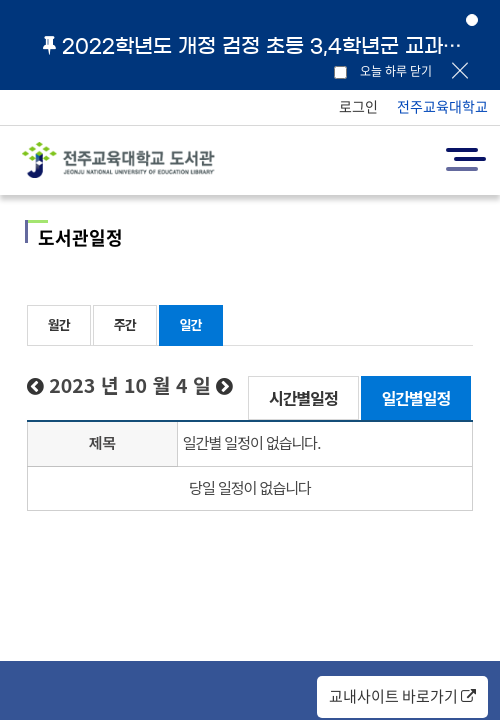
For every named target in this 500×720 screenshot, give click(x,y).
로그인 (358, 106)
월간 (59, 324)
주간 (125, 324)
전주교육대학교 (442, 106)
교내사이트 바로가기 (402, 696)
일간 (191, 324)
